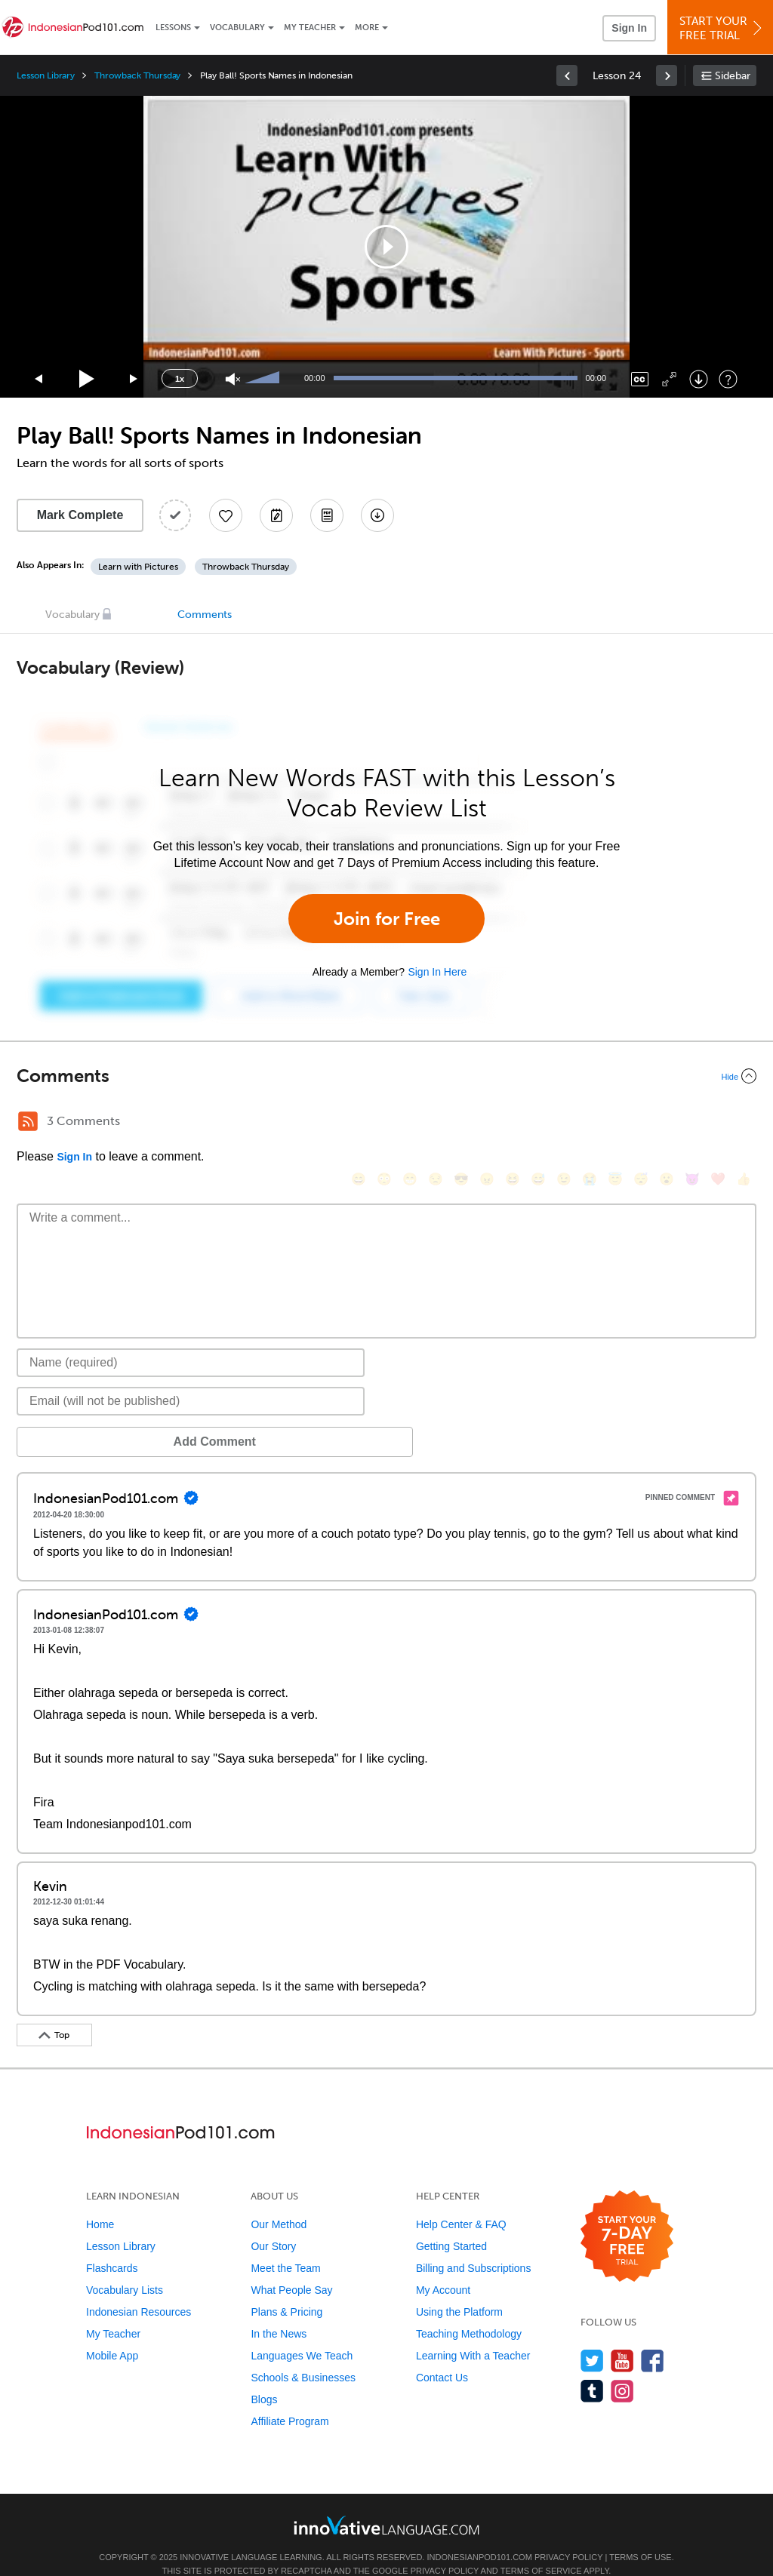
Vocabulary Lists (124, 2267)
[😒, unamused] (435, 1123)
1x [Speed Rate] (179, 378)
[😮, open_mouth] (666, 1123)
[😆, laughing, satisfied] (512, 1123)
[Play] (87, 379)
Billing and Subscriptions (473, 2245)
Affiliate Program (289, 2399)
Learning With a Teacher (473, 2333)
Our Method (278, 2202)
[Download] (698, 379)
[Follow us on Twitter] (592, 2338)
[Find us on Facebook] (652, 2338)
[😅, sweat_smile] (538, 1123)
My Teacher (310, 27)
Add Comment (95, 1418)
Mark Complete (80, 515)
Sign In (629, 28)
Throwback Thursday (137, 75)
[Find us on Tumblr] (592, 2368)
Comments (204, 614)
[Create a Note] (276, 515)
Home (100, 2202)
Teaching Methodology (469, 2311)
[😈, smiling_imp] (692, 1123)
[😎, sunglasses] (461, 1123)
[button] (386, 247)
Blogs (264, 2377)
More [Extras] (367, 27)
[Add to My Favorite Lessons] (225, 515)
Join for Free (387, 919)
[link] (566, 75)
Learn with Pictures (138, 566)
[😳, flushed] (384, 1123)
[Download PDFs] (326, 515)
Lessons (173, 27)
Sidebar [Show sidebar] (732, 75)
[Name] (191, 1340)
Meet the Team (285, 2245)
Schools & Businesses (303, 2355)
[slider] (264, 379)
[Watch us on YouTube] (622, 2338)
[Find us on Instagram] (622, 2368)
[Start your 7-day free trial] (627, 2214)
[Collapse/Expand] (386, 1076)
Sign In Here (437, 972)
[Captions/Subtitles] (639, 379)
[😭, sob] (589, 1123)
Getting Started (451, 2224)
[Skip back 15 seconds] (39, 379)
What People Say (291, 2267)
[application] (386, 247)
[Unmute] (232, 379)
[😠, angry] (487, 1123)
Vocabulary (237, 27)
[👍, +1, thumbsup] (743, 1123)
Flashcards (111, 2245)
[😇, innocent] (615, 1123)
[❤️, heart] (718, 1123)
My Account (443, 2267)
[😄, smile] (358, 1123)
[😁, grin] (410, 1123)
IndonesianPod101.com (479, 2534)
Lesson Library (46, 75)
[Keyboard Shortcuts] (728, 379)
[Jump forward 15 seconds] (134, 379)
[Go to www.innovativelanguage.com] (386, 2502)
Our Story (273, 2224)
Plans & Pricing (286, 2289)
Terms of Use (640, 2534)
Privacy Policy (568, 2534)
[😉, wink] (564, 1123)
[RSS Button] (28, 1121)
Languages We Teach (302, 2333)
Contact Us (442, 2355)
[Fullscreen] (669, 379)
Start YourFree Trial (722, 28)
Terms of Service (541, 2548)
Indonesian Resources (138, 2289)
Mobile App (112, 2333)
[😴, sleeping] (641, 1123)
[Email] (191, 1378)
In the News (278, 2311)
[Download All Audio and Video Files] (377, 515)
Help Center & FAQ (461, 2202)
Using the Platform (459, 2289)
